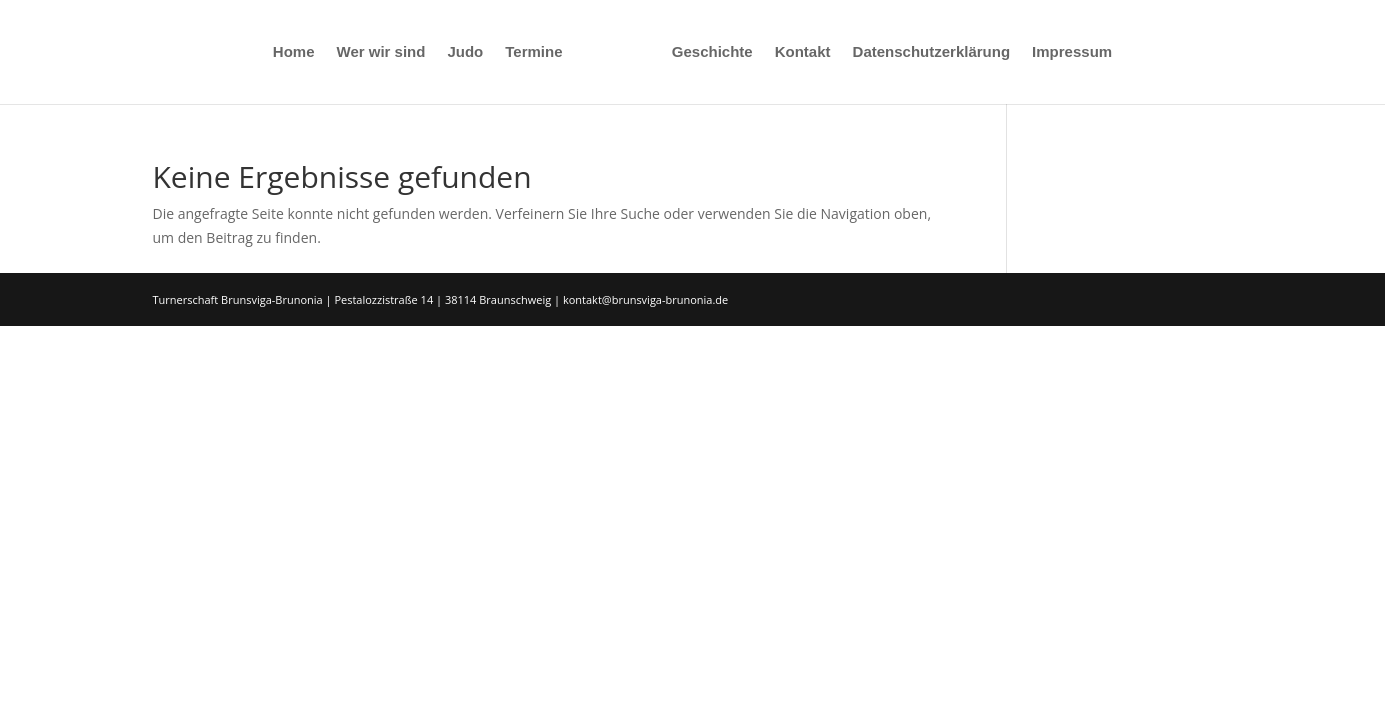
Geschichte (712, 52)
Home (294, 52)
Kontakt (803, 52)
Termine (533, 52)
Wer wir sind (381, 52)
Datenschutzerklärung (932, 52)
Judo (465, 52)
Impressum (1072, 52)
